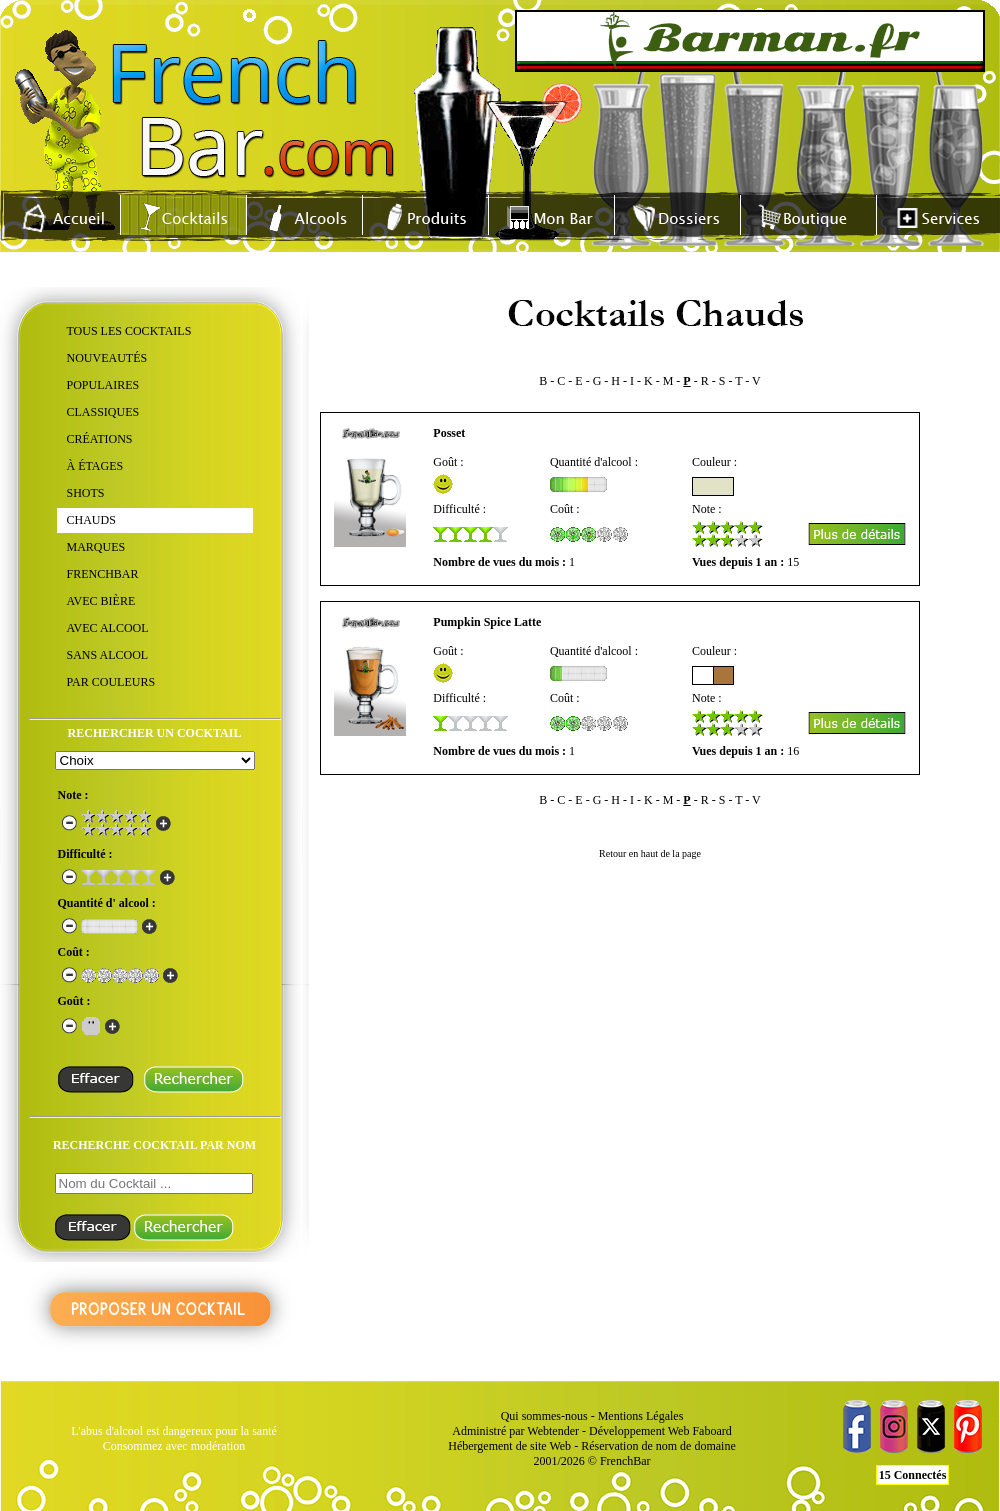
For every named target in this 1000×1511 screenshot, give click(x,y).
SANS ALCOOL (108, 655)
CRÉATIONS (100, 439)
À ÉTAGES (95, 466)
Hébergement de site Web (509, 1446)
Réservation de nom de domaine (658, 1446)
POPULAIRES (103, 385)
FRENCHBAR (103, 574)
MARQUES (96, 547)
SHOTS (86, 493)
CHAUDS (91, 520)
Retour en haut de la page (650, 853)
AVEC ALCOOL (108, 628)
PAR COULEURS (111, 682)
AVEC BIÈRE (101, 601)
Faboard (711, 1431)
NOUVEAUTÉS (107, 358)
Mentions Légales (641, 1416)
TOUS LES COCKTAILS (129, 331)
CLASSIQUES (103, 412)
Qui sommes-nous (544, 1416)
